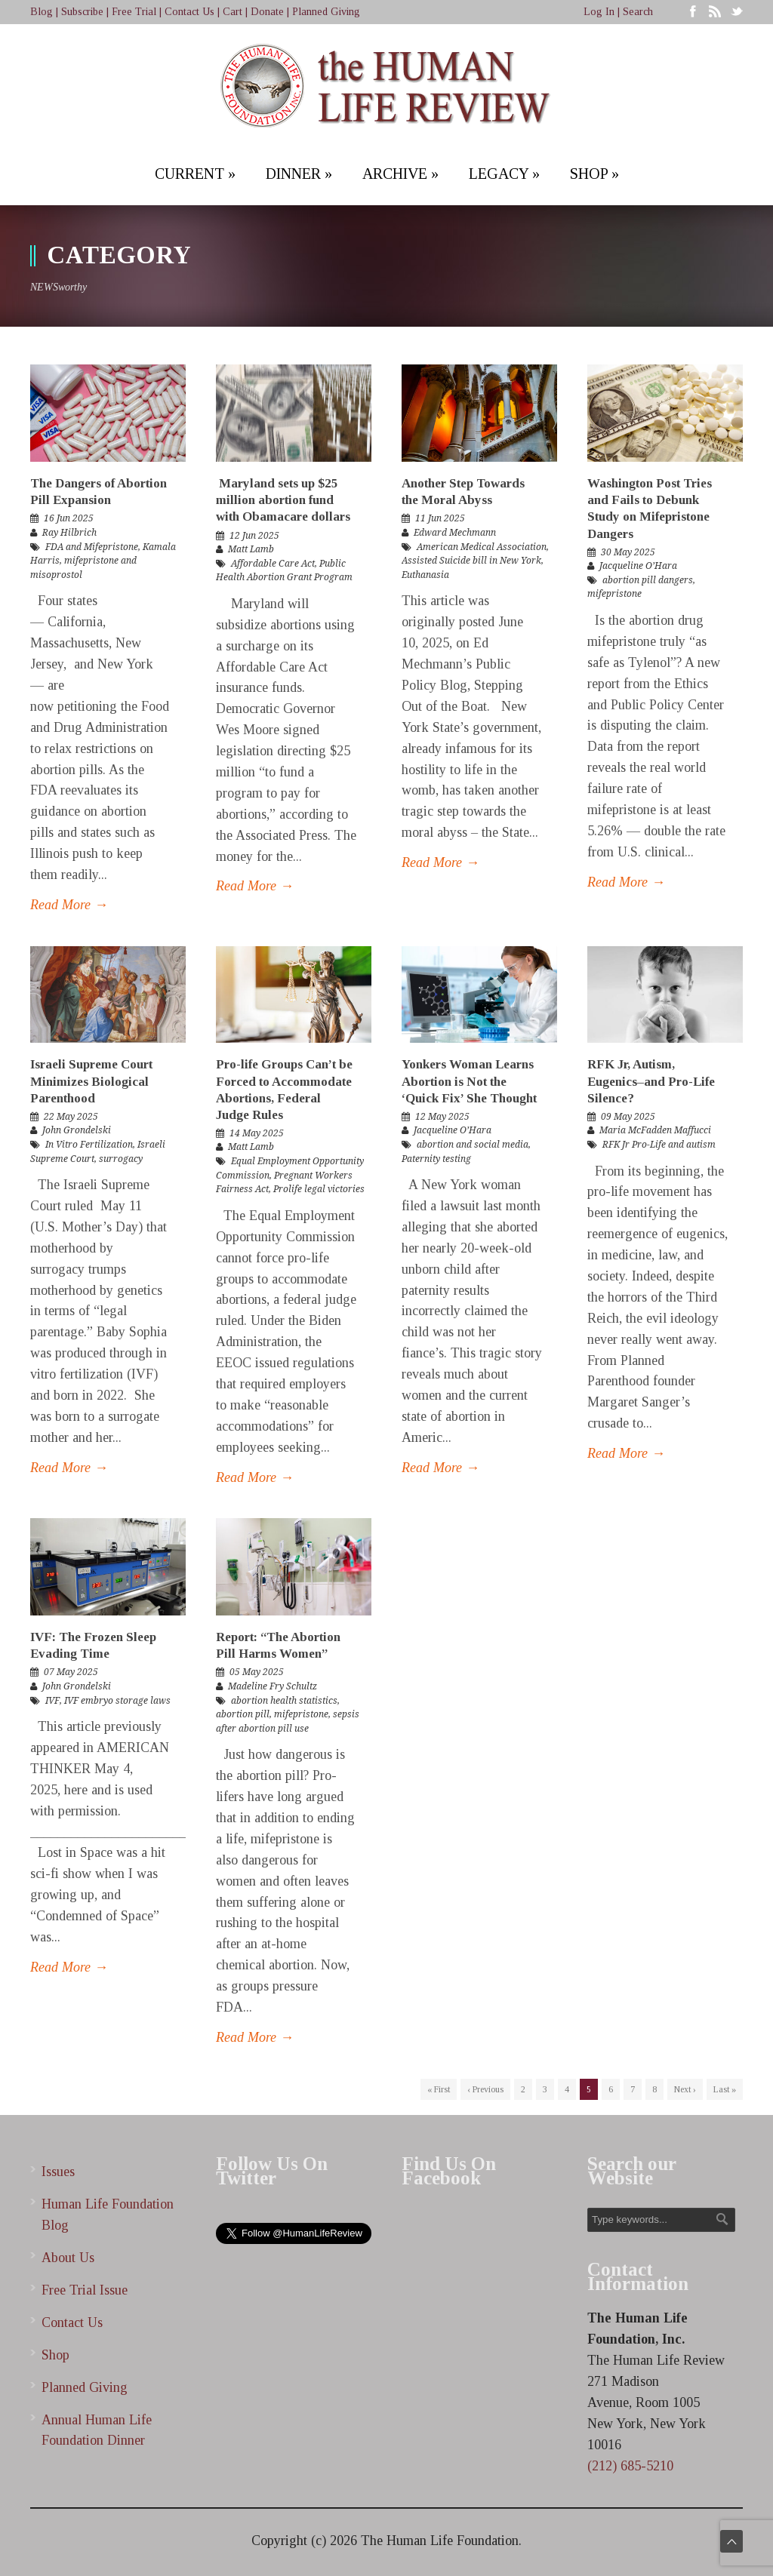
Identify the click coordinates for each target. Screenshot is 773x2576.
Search (638, 11)
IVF (52, 1700)
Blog (41, 11)
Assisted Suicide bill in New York (471, 560)
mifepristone (614, 594)
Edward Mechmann (455, 532)
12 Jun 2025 (254, 535)
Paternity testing (436, 1159)
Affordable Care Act (273, 563)
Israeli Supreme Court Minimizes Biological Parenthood (91, 1081)
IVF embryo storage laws (117, 1700)
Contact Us (189, 11)
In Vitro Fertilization (89, 1144)
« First (438, 2089)
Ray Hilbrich (69, 532)
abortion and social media (472, 1144)
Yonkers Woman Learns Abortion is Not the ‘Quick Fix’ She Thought (471, 1081)
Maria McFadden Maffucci (655, 1130)
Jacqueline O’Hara (638, 566)
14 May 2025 (256, 1133)
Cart (232, 11)
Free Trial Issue (85, 2290)
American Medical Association (482, 547)
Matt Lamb (251, 549)
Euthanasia (425, 575)
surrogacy (121, 1159)
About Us (68, 2257)
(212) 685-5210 (630, 2465)
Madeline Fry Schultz (272, 1686)
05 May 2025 (256, 1672)
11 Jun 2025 (440, 518)
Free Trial (134, 11)
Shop (55, 2354)
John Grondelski (76, 1130)
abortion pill (242, 1714)
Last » (724, 2089)
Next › (685, 2089)
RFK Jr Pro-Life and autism (659, 1144)
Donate (267, 11)
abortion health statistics (284, 1700)
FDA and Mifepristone (91, 547)
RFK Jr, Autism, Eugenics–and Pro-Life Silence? (651, 1081)
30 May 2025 (628, 552)
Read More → (69, 904)
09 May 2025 (628, 1116)
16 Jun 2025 (69, 518)
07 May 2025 (71, 1672)
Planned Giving (326, 11)
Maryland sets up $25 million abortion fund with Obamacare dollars (283, 500)
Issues (58, 2171)
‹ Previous (485, 2089)
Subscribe (82, 11)
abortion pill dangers (647, 580)
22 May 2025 (71, 1116)
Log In (599, 11)
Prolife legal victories (319, 1189)
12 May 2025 (442, 1116)
